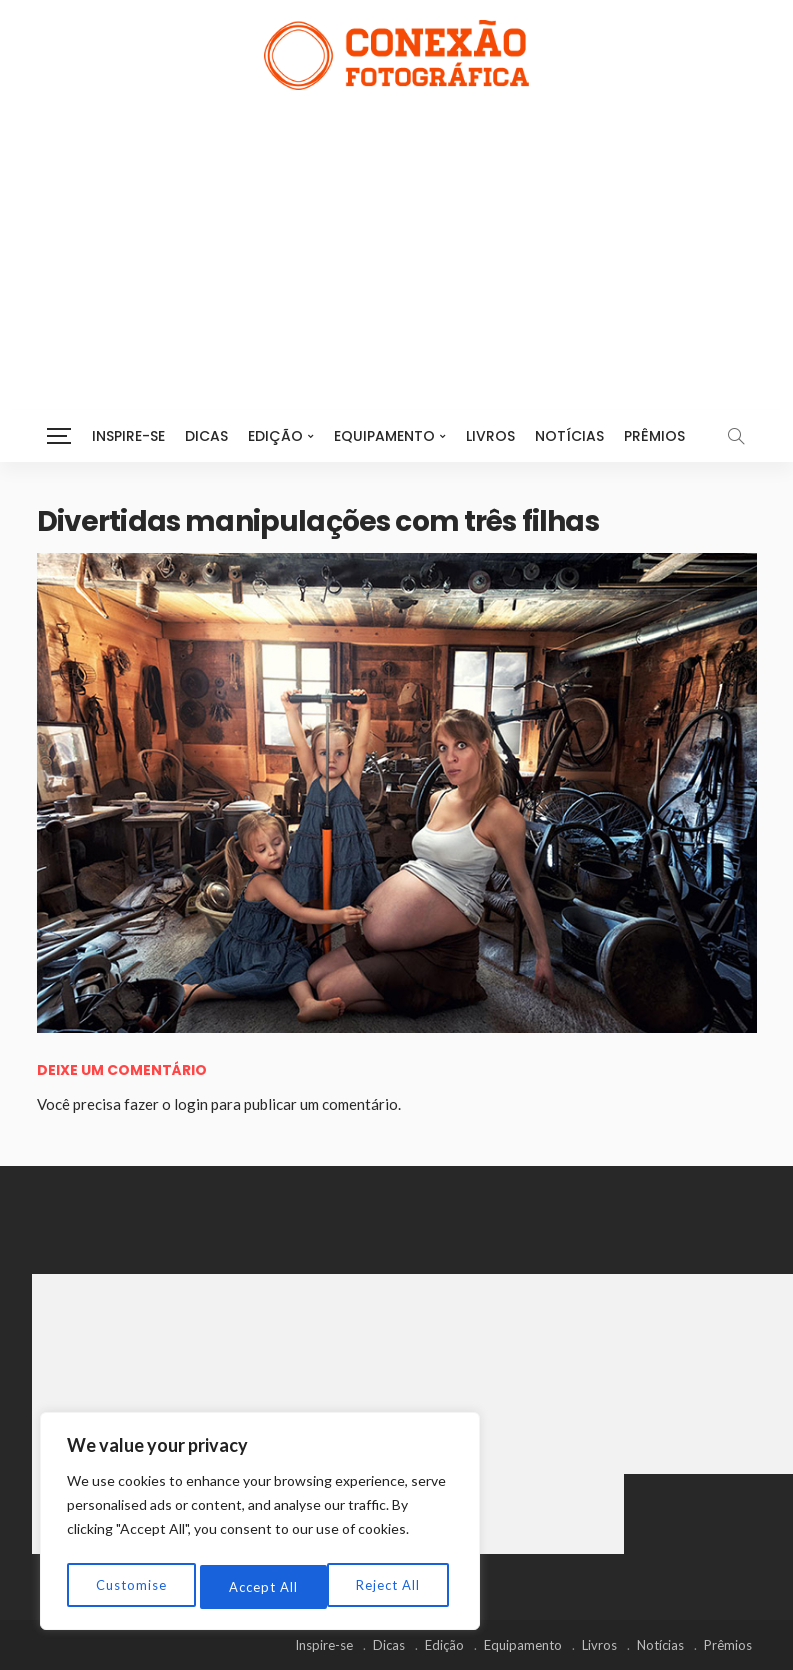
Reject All (261, 1586)
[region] (260, 1525)
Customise (130, 1586)
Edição (275, 436)
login (191, 1104)
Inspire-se (128, 436)
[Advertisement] (397, 240)
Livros (490, 436)
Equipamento (384, 436)
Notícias (569, 436)
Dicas (206, 436)
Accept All (390, 1586)
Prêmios (654, 436)
